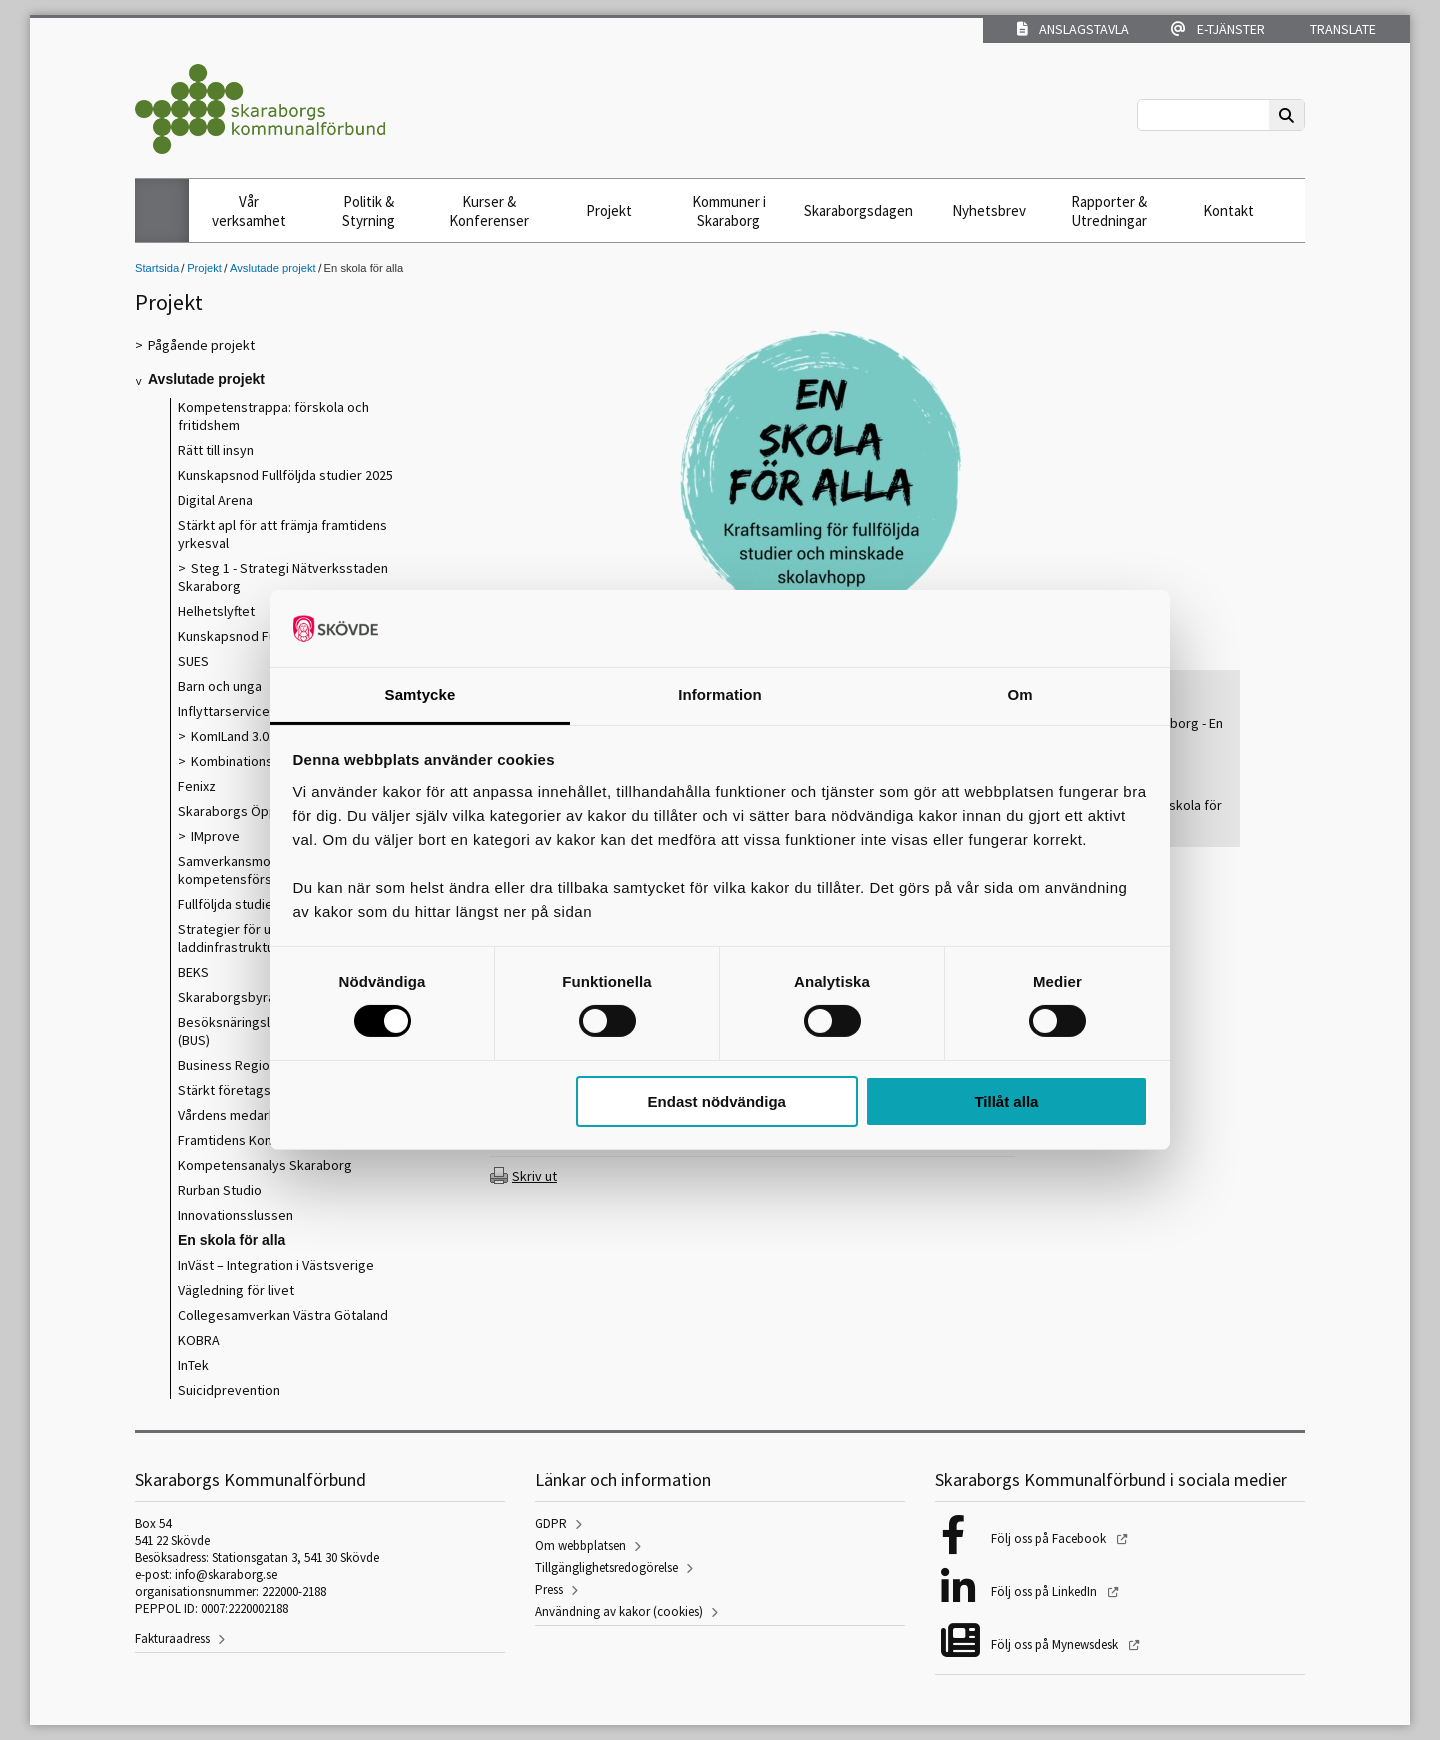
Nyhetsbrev (989, 210)
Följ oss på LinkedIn (1045, 1591)
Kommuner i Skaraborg (729, 211)
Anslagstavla (1073, 29)
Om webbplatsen (580, 1545)
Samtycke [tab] (420, 694)
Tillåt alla (1006, 1101)
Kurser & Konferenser (489, 211)
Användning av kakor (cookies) (619, 1611)
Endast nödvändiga (717, 1101)
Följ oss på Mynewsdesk (1056, 1644)
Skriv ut (534, 1176)
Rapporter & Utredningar (1109, 211)
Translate (1341, 29)
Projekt (609, 210)
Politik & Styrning (368, 211)
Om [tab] (1019, 694)
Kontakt (1228, 210)
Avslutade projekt (273, 268)
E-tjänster (1218, 29)
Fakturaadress (172, 1638)
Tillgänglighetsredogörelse (606, 1567)
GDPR (551, 1523)
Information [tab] (720, 694)
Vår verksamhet (249, 211)
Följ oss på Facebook (1050, 1538)
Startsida (157, 268)
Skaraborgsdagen (858, 210)
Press (549, 1589)
